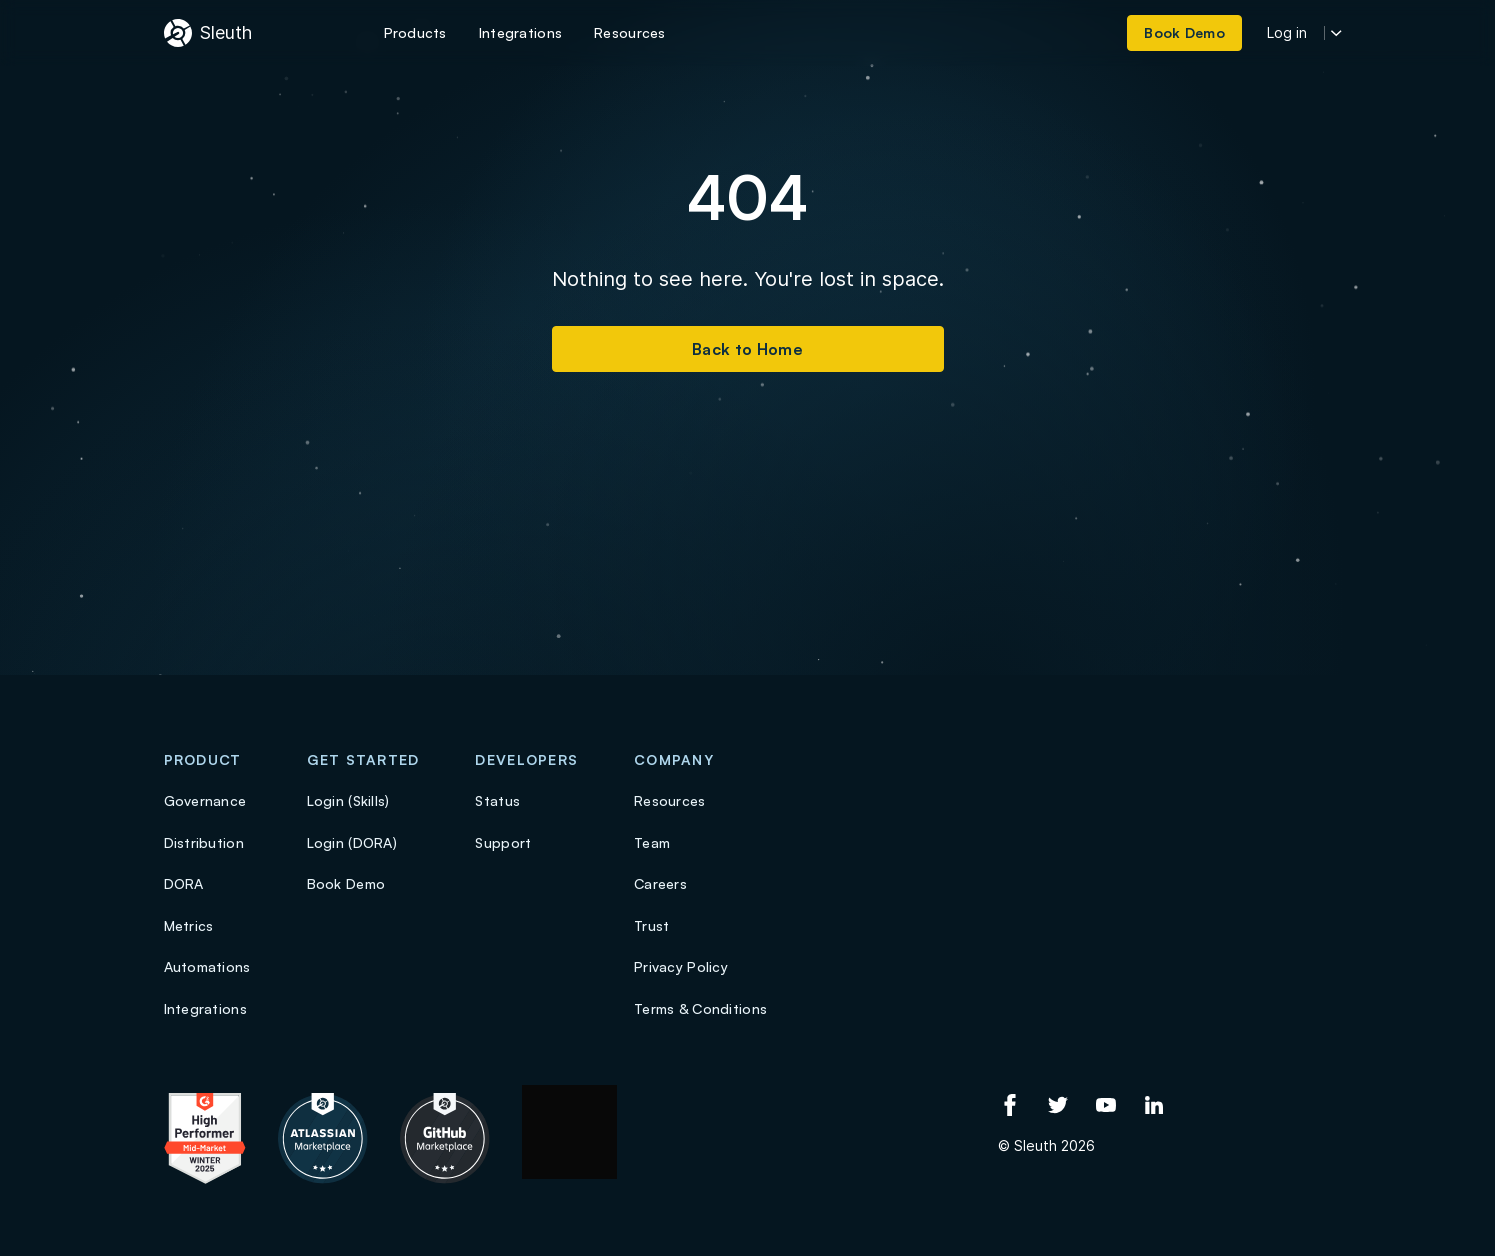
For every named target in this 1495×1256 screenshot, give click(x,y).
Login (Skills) (348, 800)
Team (652, 842)
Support (503, 842)
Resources (670, 800)
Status (497, 800)
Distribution (204, 842)
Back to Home (747, 349)
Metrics (189, 925)
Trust (651, 925)
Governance (205, 800)
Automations (207, 966)
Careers (660, 883)
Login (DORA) (352, 842)
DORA (184, 883)
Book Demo (346, 883)
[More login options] (1336, 33)
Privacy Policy (681, 966)
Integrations (205, 1008)
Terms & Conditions (700, 1008)
